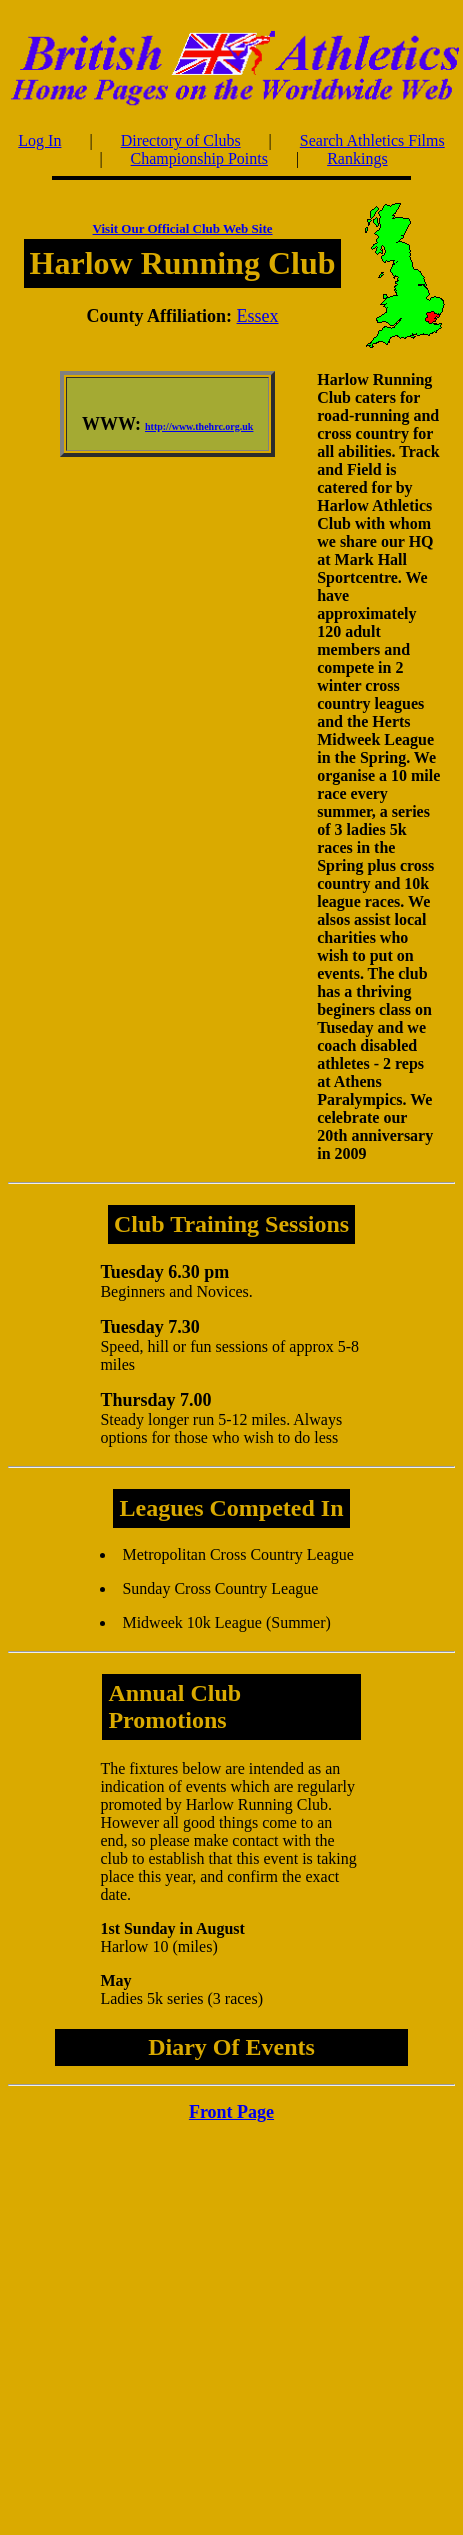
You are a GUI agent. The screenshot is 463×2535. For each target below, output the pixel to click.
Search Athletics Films (372, 140)
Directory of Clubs (181, 140)
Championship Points (199, 158)
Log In (39, 140)
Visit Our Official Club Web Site (183, 228)
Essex (258, 316)
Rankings (357, 158)
